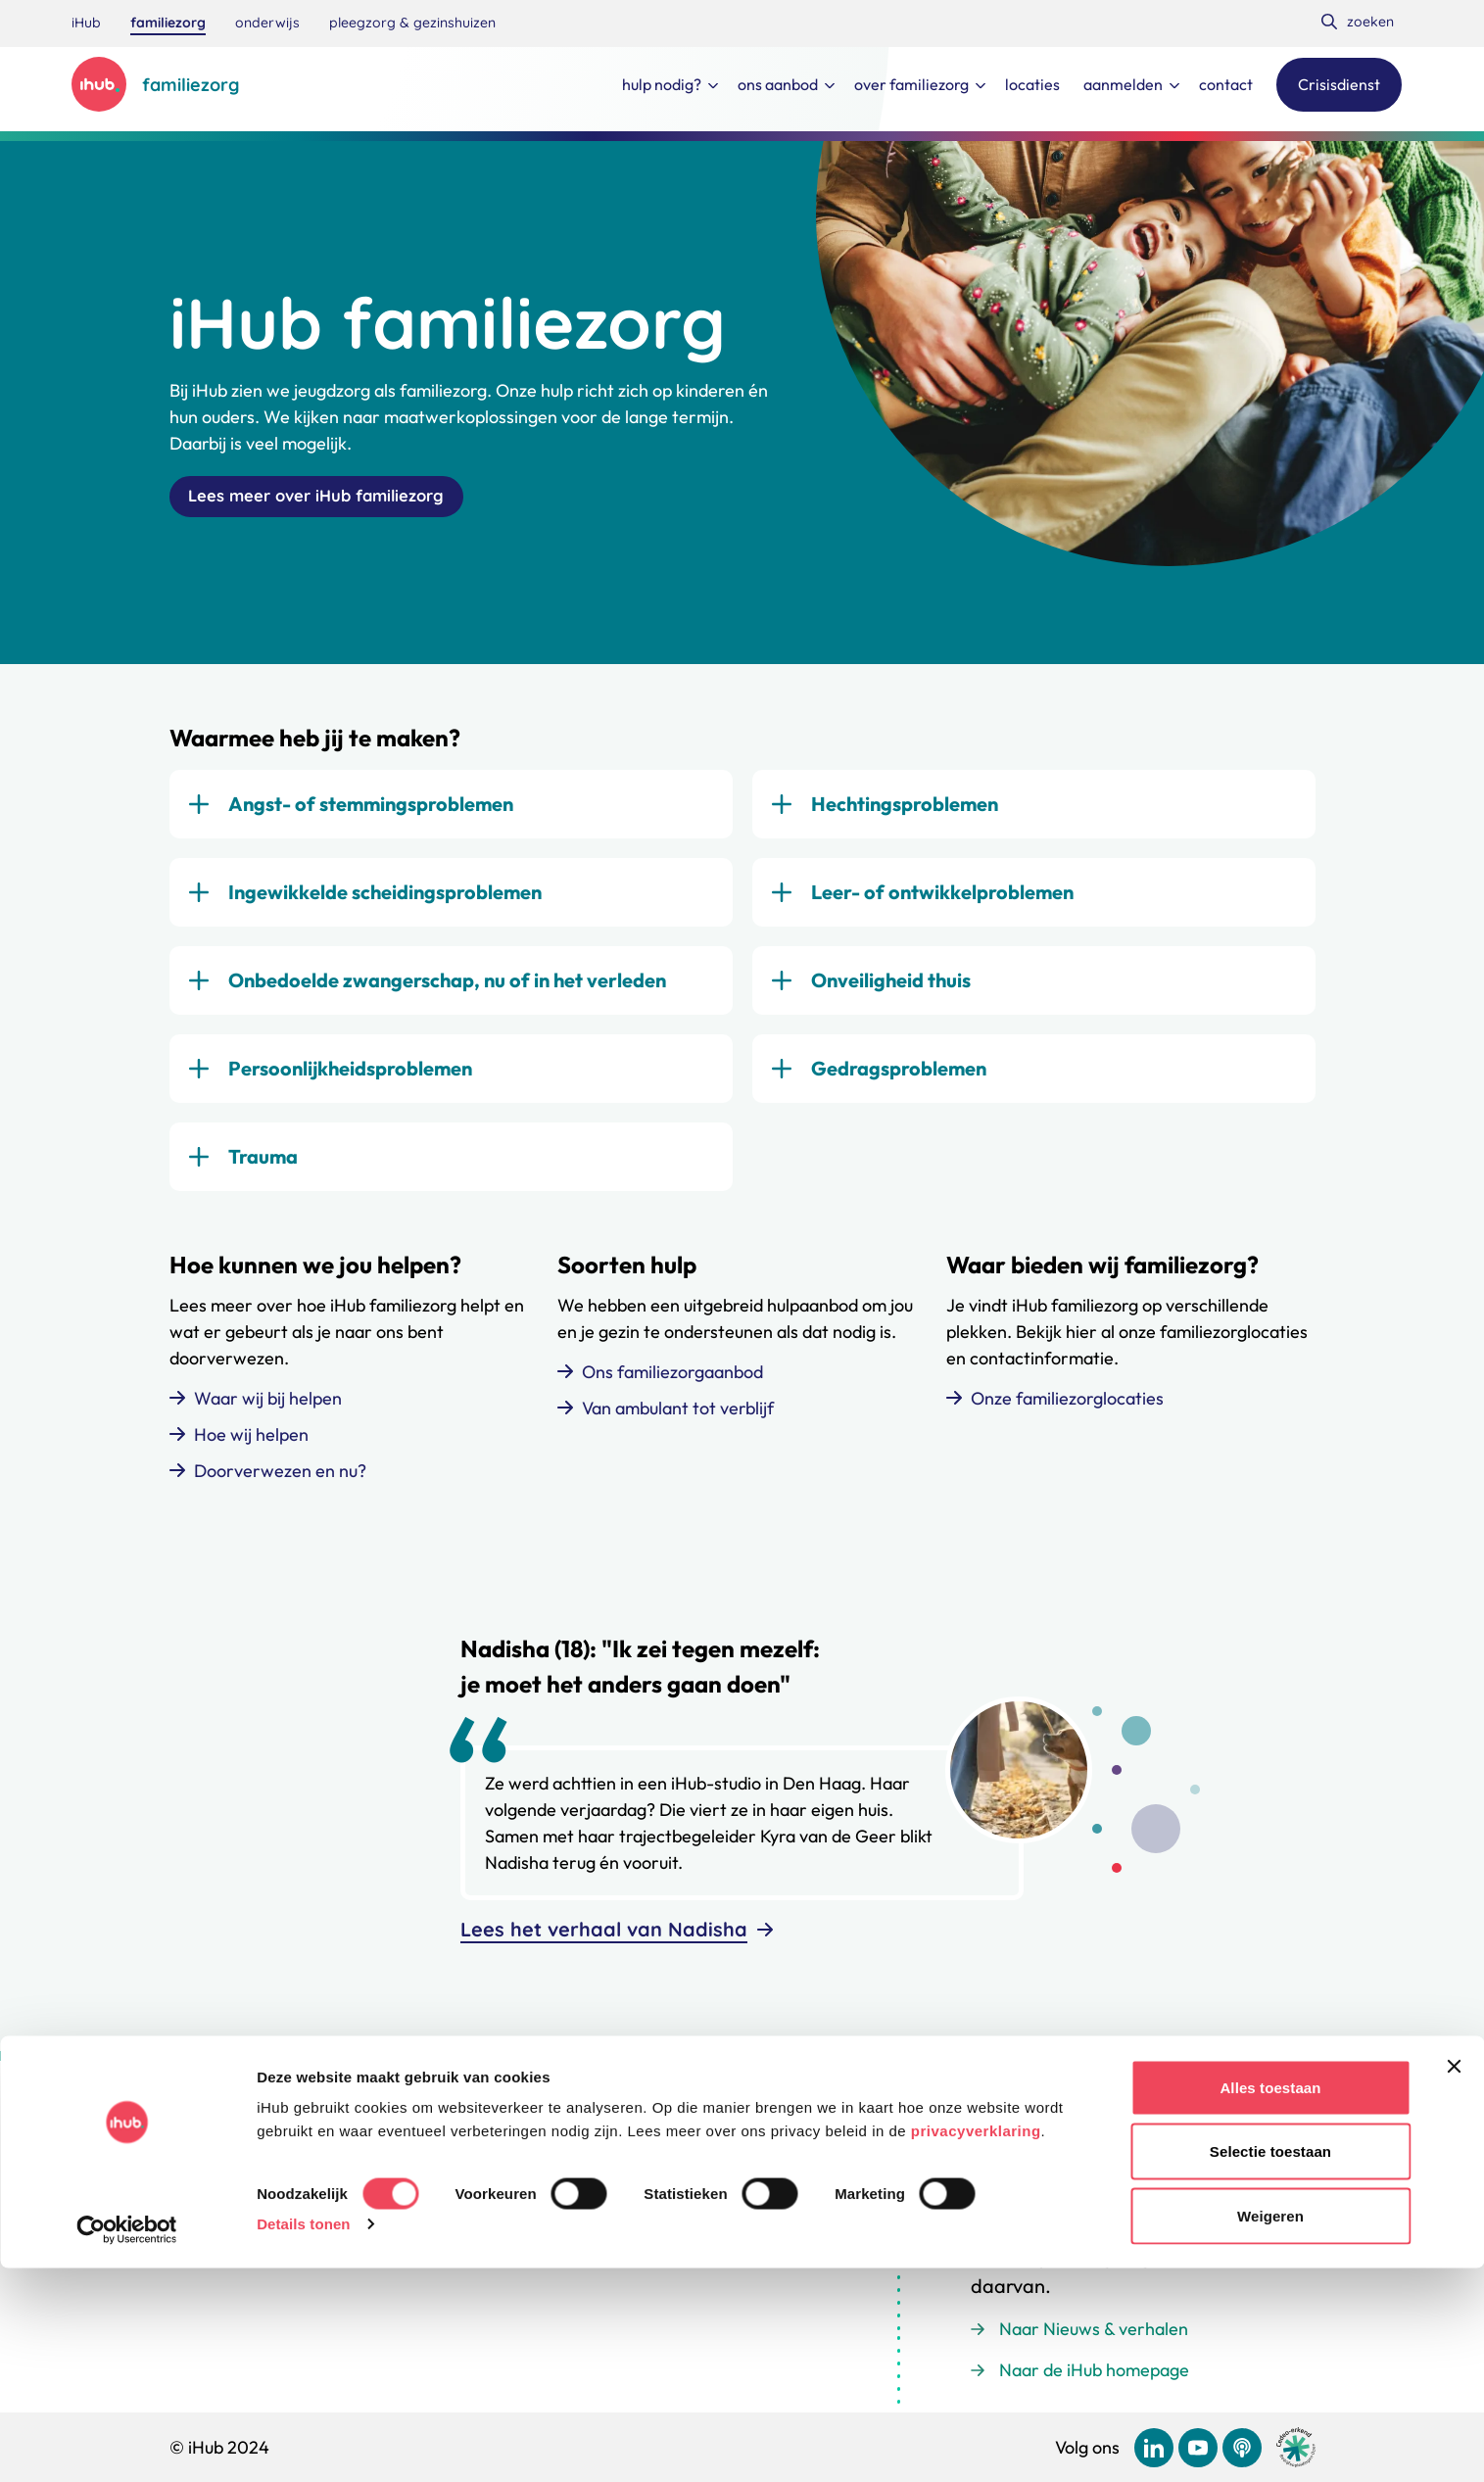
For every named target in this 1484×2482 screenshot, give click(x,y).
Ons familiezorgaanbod (672, 1380)
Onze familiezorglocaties (1067, 1407)
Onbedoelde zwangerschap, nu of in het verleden (447, 989)
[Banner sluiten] (1453, 2280)
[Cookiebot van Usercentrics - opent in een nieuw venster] (127, 2443)
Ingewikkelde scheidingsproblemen (385, 900)
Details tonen (303, 2437)
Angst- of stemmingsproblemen (370, 812)
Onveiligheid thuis (891, 989)
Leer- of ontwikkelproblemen (942, 900)
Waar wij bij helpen (268, 1407)
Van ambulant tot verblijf (678, 1417)
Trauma (263, 1165)
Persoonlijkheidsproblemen (350, 1077)
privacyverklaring (976, 2344)
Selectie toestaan (1270, 2366)
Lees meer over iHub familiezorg (335, 501)
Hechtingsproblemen (904, 812)
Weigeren (1270, 2429)
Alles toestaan (1270, 2301)
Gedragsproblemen (898, 1077)
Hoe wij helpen (251, 1443)
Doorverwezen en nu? (280, 1479)
